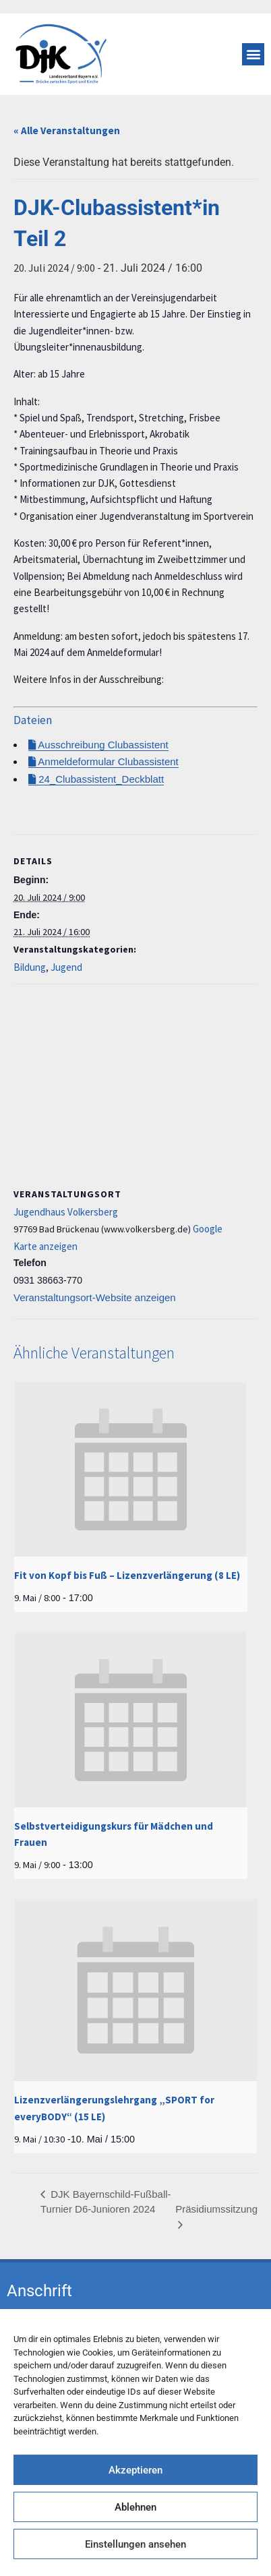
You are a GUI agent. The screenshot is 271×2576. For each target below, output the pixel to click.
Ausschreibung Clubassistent (98, 744)
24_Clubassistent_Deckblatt (96, 779)
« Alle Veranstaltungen (66, 130)
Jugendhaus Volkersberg (65, 1211)
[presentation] (130, 1469)
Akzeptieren (135, 2470)
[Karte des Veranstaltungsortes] (135, 1081)
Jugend (66, 967)
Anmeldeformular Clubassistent (103, 761)
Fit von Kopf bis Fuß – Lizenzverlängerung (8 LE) (127, 1575)
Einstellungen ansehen (135, 2544)
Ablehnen (135, 2507)
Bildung (29, 967)
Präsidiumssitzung (216, 2209)
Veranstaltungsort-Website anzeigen (94, 1297)
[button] (253, 54)
